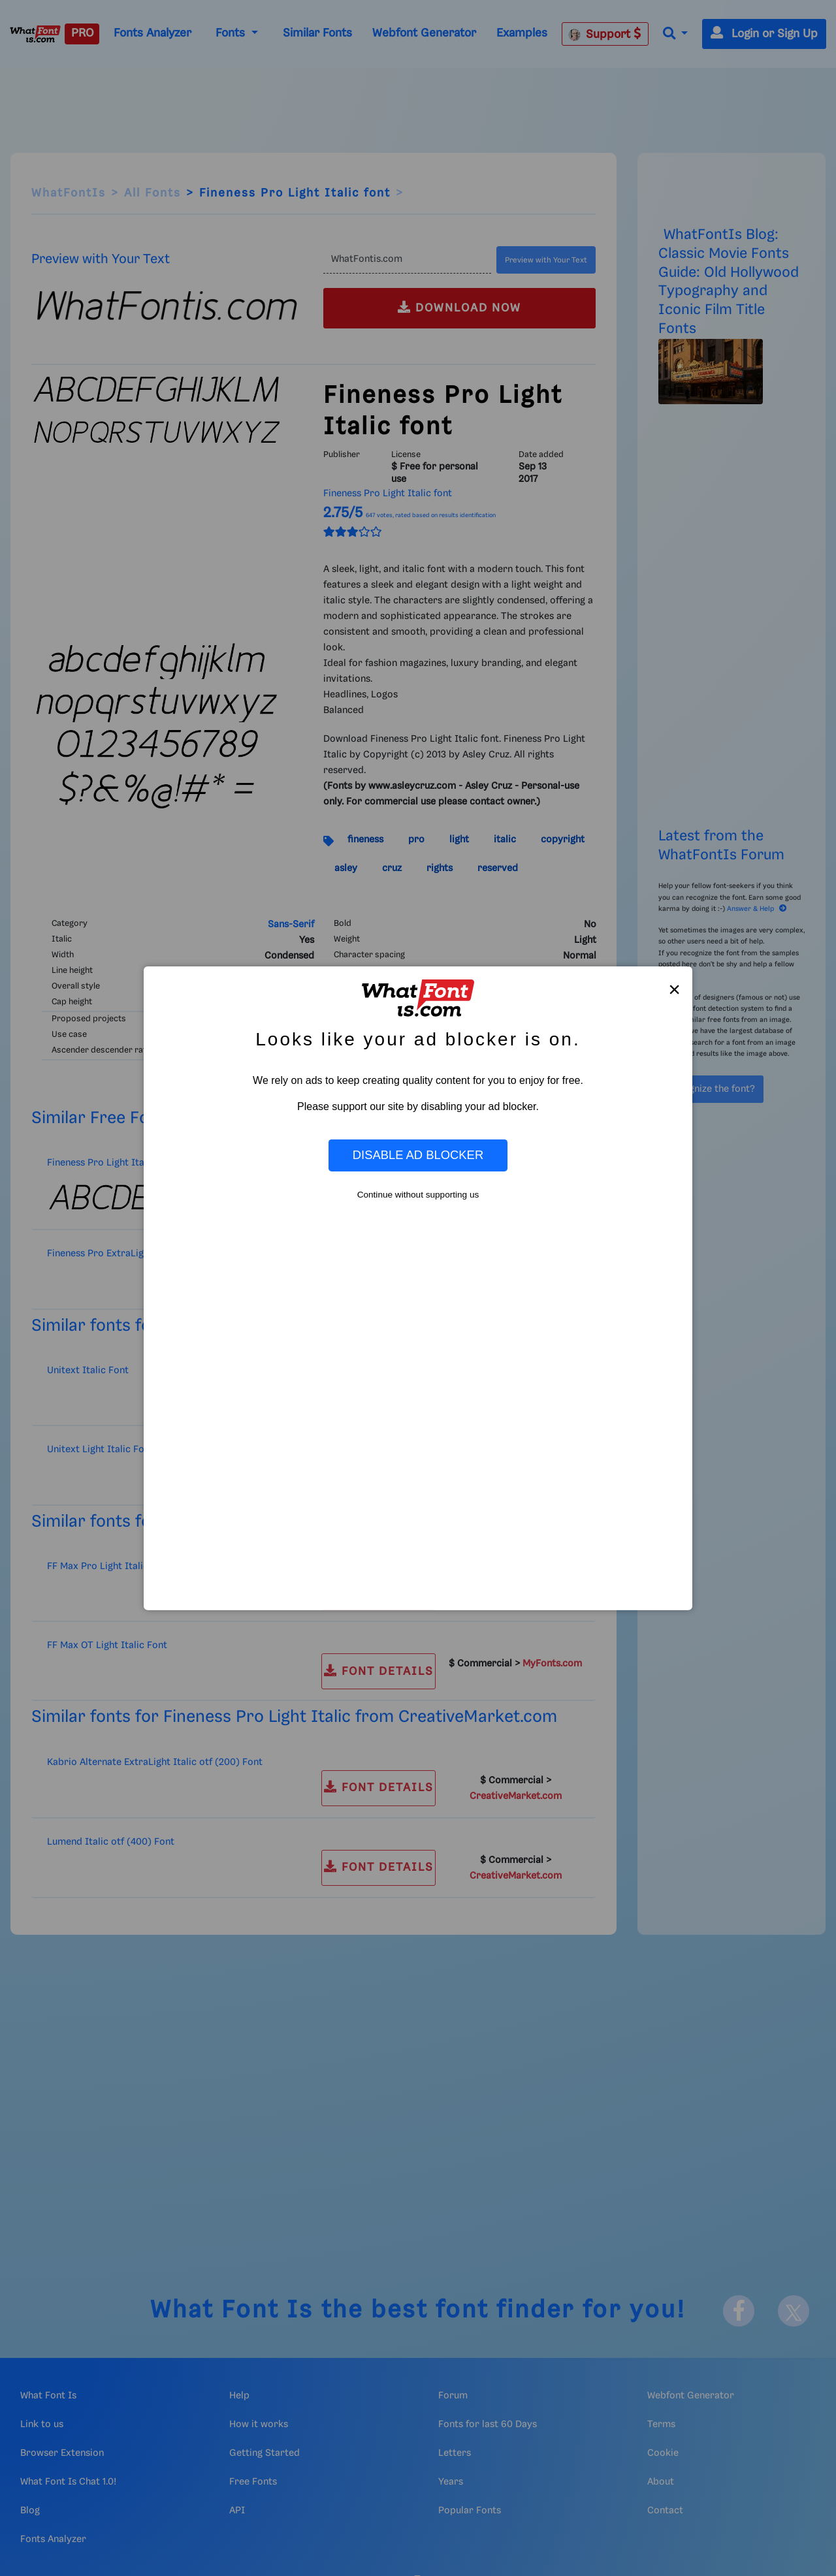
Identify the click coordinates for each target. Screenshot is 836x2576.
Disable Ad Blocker (418, 1155)
